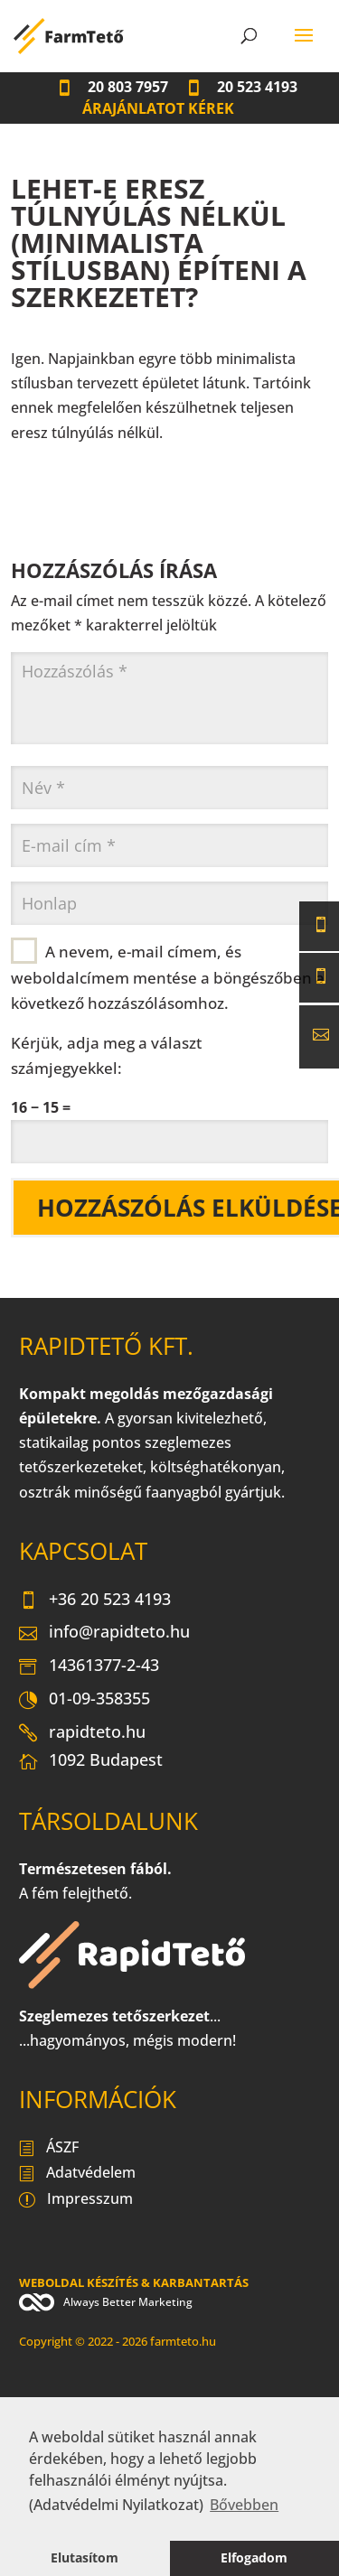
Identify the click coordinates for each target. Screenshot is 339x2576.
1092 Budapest (91, 1764)
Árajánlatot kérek (158, 108)
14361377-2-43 (89, 1666)
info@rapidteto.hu (104, 1633)
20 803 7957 (112, 87)
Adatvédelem (77, 2174)
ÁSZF (49, 2149)
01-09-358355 (84, 1700)
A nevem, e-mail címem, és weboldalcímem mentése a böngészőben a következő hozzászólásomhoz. (168, 976)
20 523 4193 (241, 87)
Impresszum (76, 2200)
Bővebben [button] (244, 2505)
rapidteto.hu (82, 1733)
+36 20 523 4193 (95, 1600)
